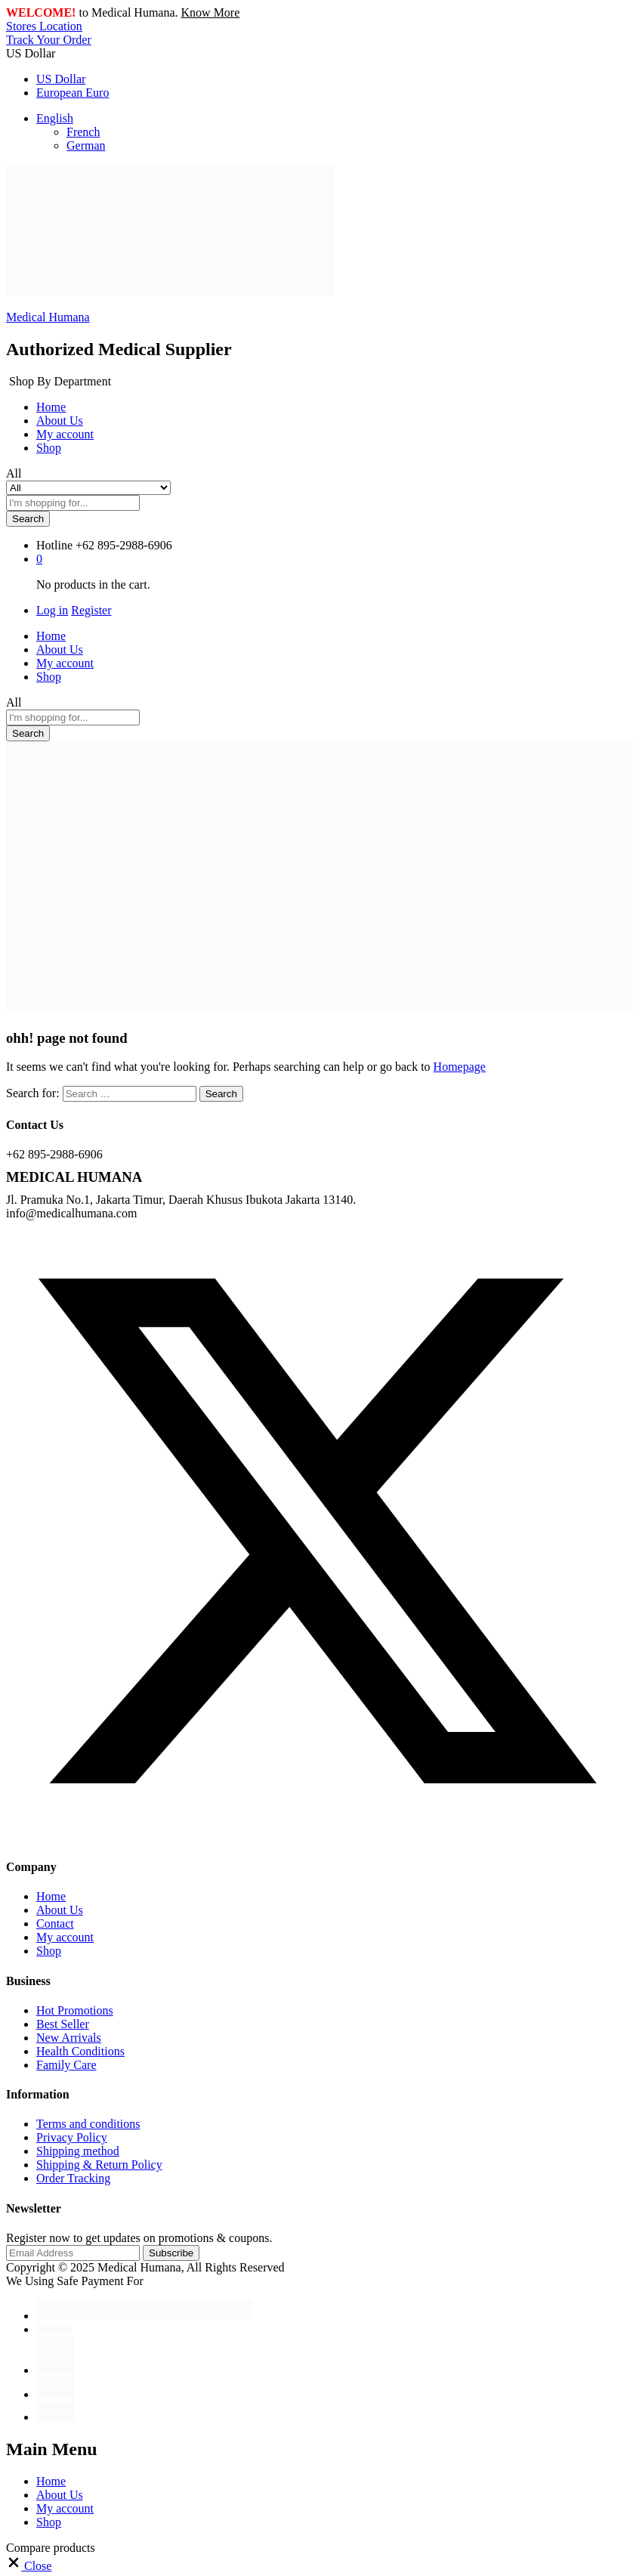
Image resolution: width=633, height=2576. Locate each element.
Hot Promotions (74, 2010)
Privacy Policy (71, 2137)
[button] (28, 2565)
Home (51, 406)
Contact (55, 1923)
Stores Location (44, 26)
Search (28, 518)
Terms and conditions (88, 2123)
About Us (59, 420)
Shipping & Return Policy (99, 2164)
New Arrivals (68, 2037)
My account (65, 434)
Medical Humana (48, 317)
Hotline (54, 545)
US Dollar (60, 79)
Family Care (66, 2064)
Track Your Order (48, 39)
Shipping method (77, 2151)
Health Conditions (80, 2051)
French (83, 131)
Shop (48, 447)
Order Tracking (73, 2178)
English (54, 118)
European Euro (72, 92)
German (86, 145)
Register (91, 610)
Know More (210, 12)
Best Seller (62, 2024)
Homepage (460, 1066)
